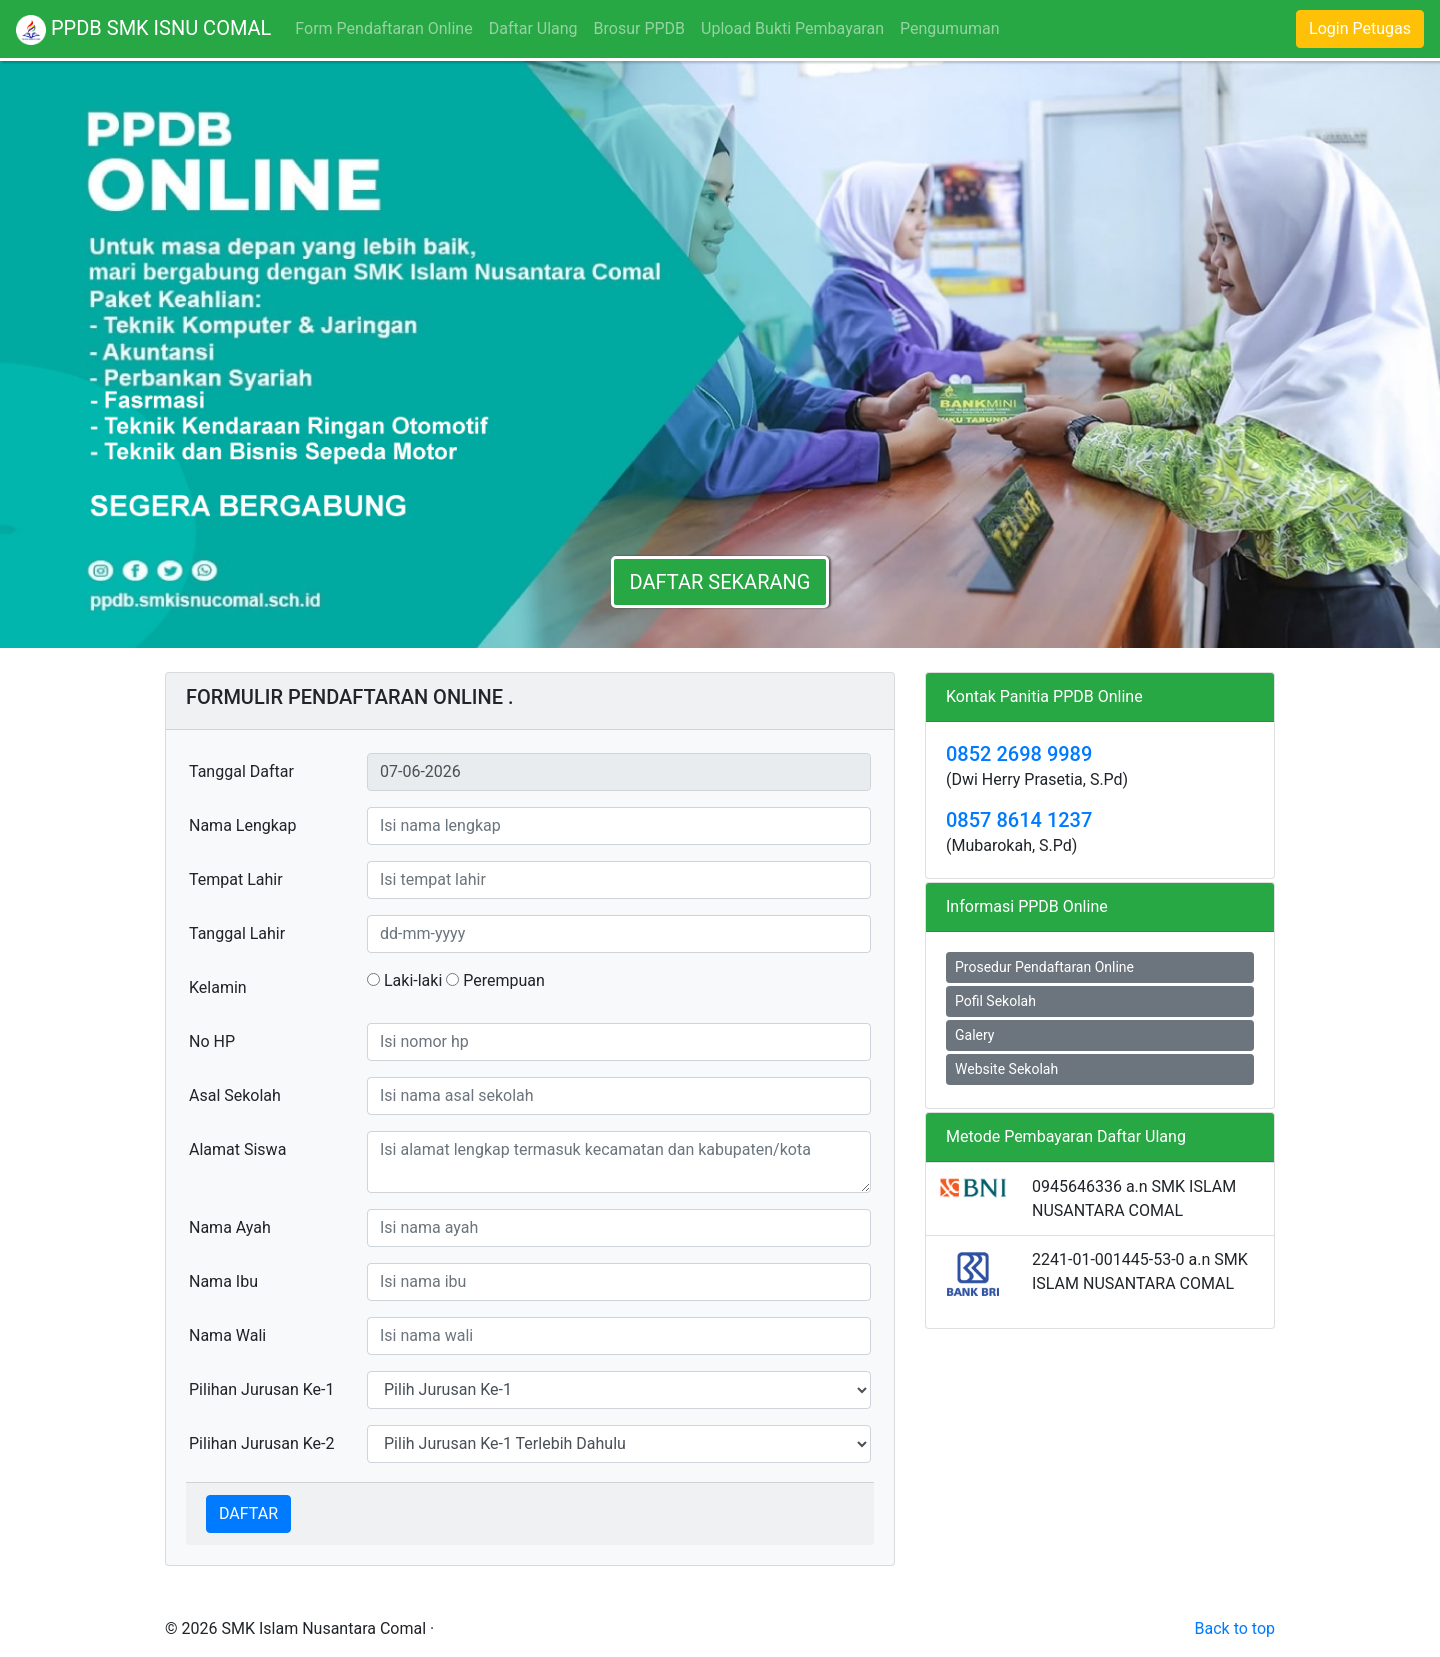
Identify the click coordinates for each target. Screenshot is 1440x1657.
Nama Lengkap (243, 825)
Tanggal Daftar (241, 771)
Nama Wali (227, 1335)
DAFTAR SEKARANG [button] (720, 582)
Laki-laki (404, 980)
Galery (974, 1035)
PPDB (143, 30)
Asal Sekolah (235, 1095)
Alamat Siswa (237, 1149)
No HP (212, 1041)
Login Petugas (1360, 28)
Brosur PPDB (639, 28)
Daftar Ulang (533, 28)
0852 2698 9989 (1019, 754)
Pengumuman (950, 28)
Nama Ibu (223, 1281)
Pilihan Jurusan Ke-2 (261, 1443)
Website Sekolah (1006, 1069)
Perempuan (495, 980)
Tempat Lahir (236, 879)
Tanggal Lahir (237, 933)
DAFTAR (248, 1513)
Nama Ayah (230, 1227)
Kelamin (218, 987)
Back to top (1235, 1628)
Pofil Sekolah (995, 1001)
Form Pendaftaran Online (387, 27)
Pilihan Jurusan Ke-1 (261, 1389)
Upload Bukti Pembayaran (792, 28)
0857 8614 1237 (1019, 820)
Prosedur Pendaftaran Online (1044, 967)
